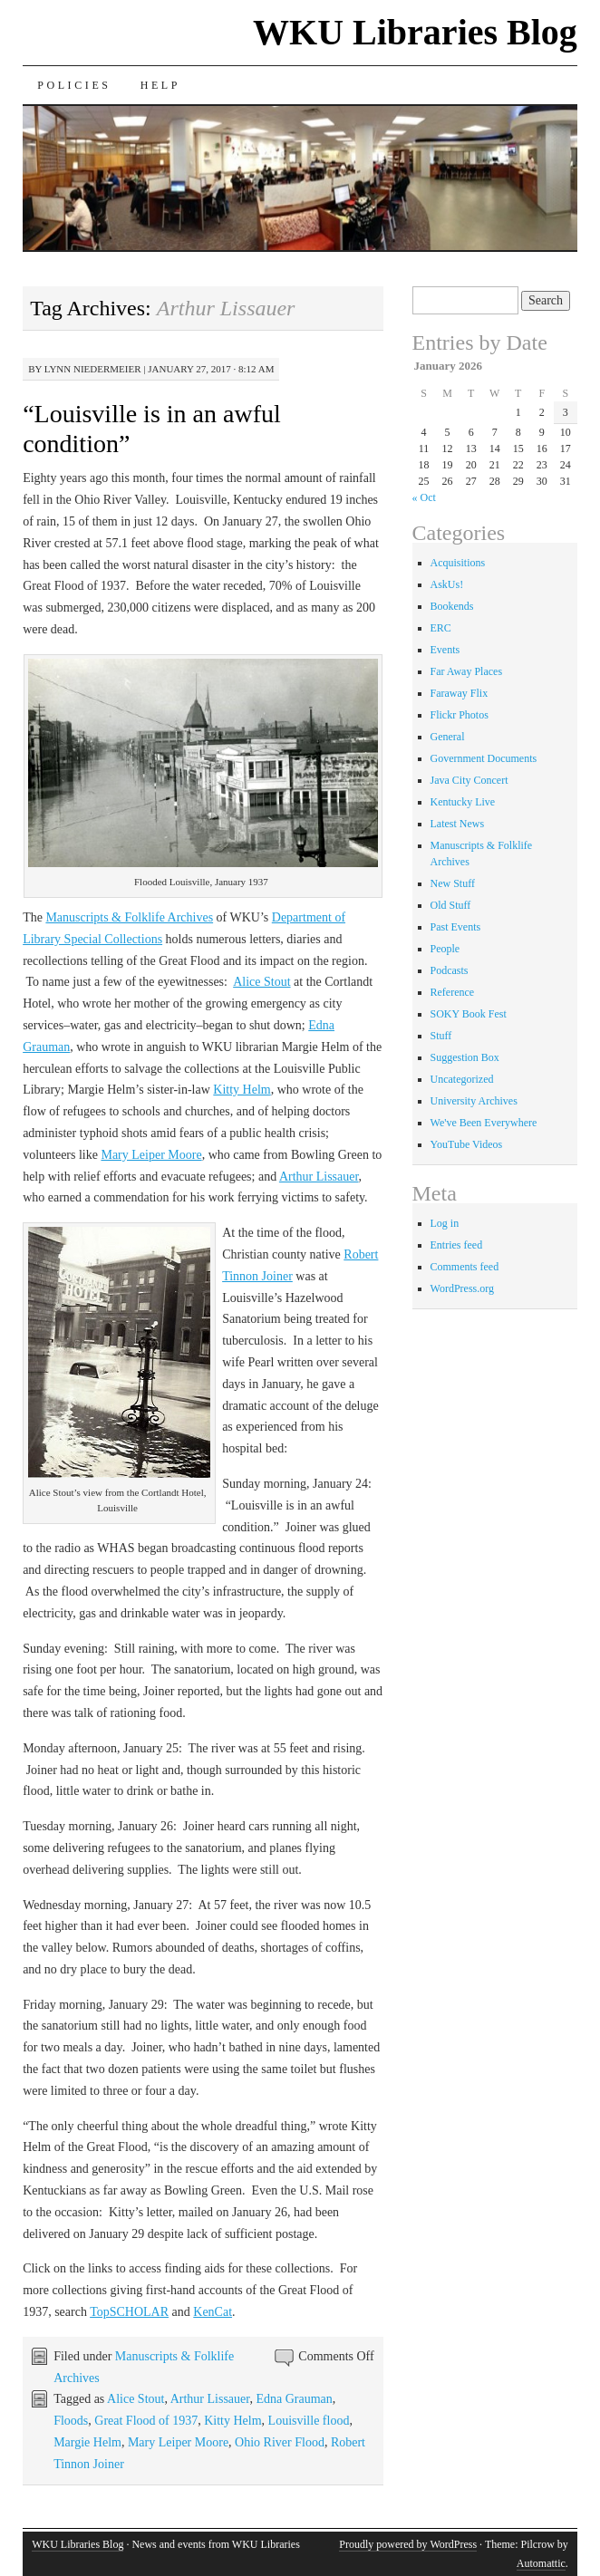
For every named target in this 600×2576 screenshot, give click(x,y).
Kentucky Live (463, 802)
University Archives (474, 1101)
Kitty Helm (241, 1089)
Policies (74, 85)
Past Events (456, 927)
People (445, 948)
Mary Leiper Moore (151, 1155)
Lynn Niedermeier (92, 368)
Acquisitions (458, 562)
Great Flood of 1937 (146, 2420)
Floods (70, 2420)
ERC (441, 628)
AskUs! (447, 584)
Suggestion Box (465, 1057)
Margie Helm (87, 2442)
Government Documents (484, 758)
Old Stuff (451, 905)
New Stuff (453, 883)
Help (160, 85)
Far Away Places (467, 671)
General (448, 736)
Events (445, 649)
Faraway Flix (460, 693)
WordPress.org (462, 1288)
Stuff (441, 1035)
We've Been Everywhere (484, 1122)
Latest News (458, 823)
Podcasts (450, 970)
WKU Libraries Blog (415, 32)
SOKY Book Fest (469, 1014)
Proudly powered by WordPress (408, 2544)
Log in (445, 1223)
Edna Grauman (294, 2399)
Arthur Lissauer (319, 1176)
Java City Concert (469, 780)
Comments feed (465, 1266)
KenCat (212, 2312)
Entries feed (457, 1245)
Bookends (452, 606)
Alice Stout (261, 982)
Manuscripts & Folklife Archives (129, 917)
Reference (453, 992)
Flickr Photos (460, 715)
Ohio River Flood (279, 2442)
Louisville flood (309, 2420)
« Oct (424, 497)
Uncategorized (462, 1079)
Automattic (541, 2563)
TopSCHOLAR (129, 2312)
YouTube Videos (467, 1144)
